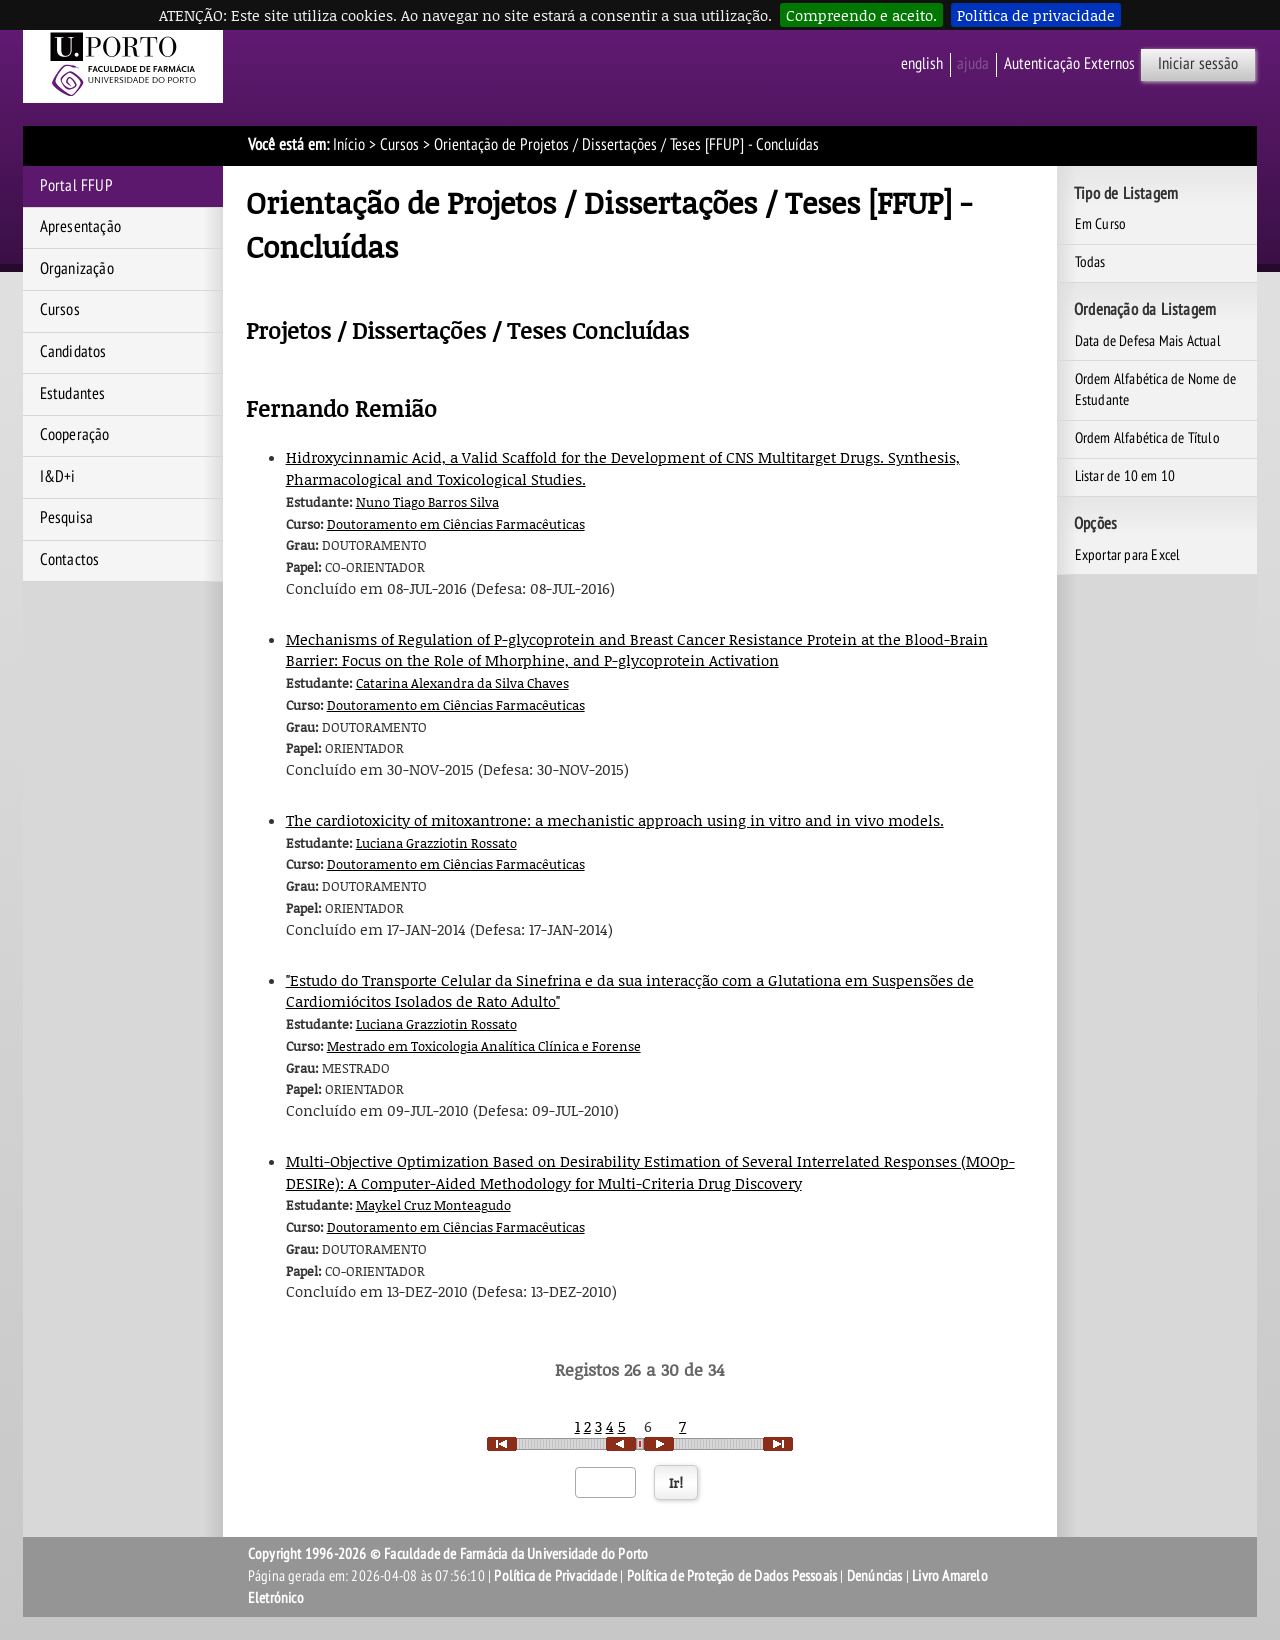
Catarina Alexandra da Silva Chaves (462, 683)
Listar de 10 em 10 (1125, 476)
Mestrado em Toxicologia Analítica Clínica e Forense (484, 1046)
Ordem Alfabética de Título (1147, 438)
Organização (77, 269)
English (922, 64)
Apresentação (80, 227)
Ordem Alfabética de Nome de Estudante (1155, 390)
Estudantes (73, 394)
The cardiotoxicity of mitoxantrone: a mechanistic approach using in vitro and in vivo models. (615, 820)
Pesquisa (67, 518)
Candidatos (73, 352)
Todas (1090, 262)
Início (349, 145)
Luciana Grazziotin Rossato (436, 843)
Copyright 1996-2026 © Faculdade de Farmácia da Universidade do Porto (448, 1554)
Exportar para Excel (1128, 555)
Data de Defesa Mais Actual (1148, 341)
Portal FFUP (76, 186)
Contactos (70, 560)
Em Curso (1101, 224)
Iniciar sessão (1198, 64)
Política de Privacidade (555, 1576)
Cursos (399, 145)
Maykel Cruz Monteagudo (433, 1205)
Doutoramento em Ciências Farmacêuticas (456, 524)
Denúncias (875, 1576)
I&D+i (58, 477)
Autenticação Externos (1069, 64)
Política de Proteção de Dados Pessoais (732, 1576)
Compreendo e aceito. (861, 15)
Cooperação (75, 435)
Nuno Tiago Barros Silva (427, 502)
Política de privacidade (1036, 15)
